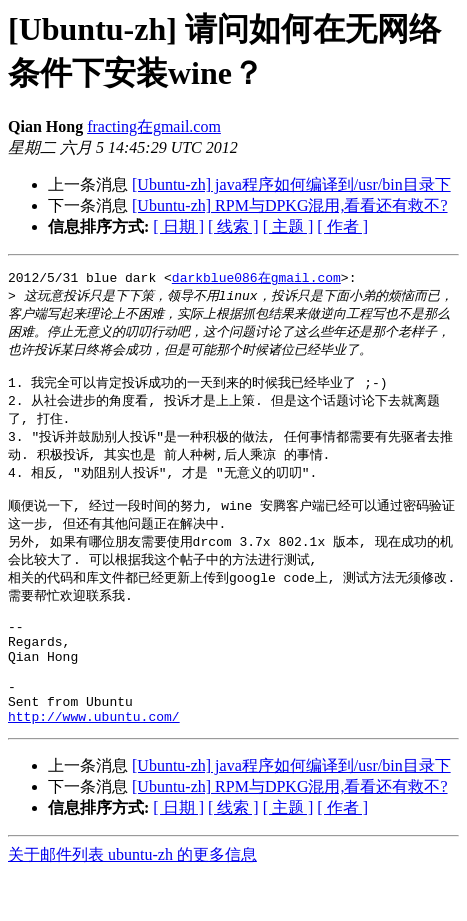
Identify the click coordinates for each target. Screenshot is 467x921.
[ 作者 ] (342, 226)
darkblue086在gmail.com (256, 278)
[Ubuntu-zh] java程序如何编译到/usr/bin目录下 (291, 184)
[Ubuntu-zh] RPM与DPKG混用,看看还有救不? (290, 205)
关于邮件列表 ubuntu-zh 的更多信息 (132, 901)
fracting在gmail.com (154, 126)
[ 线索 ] (233, 226)
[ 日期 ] (178, 226)
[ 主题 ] (288, 226)
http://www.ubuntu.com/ (94, 763)
